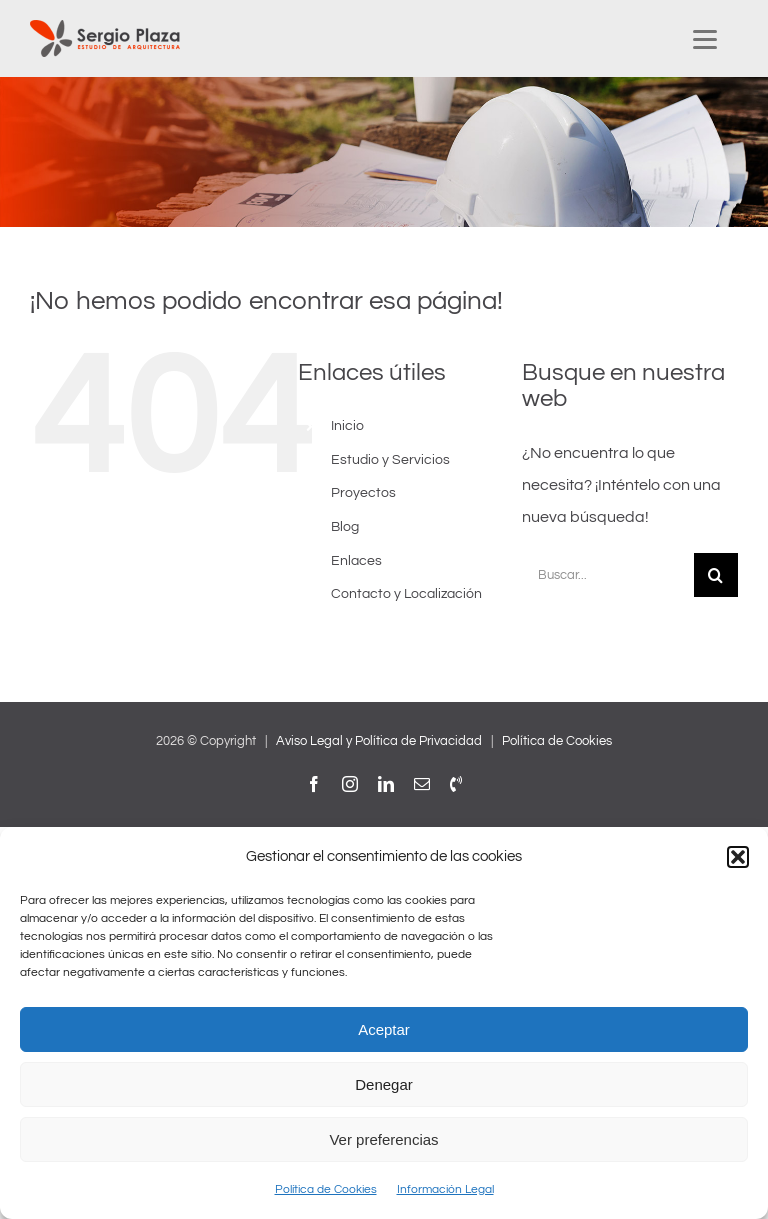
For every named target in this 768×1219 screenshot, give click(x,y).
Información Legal (445, 1189)
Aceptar (384, 1029)
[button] (738, 857)
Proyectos (363, 493)
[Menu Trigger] (705, 39)
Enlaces (356, 561)
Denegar (384, 1084)
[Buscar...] (608, 575)
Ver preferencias (383, 1139)
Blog (345, 527)
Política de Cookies (326, 1189)
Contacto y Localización (406, 594)
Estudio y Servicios (390, 460)
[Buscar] (716, 575)
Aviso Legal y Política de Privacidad (379, 741)
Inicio (347, 426)
